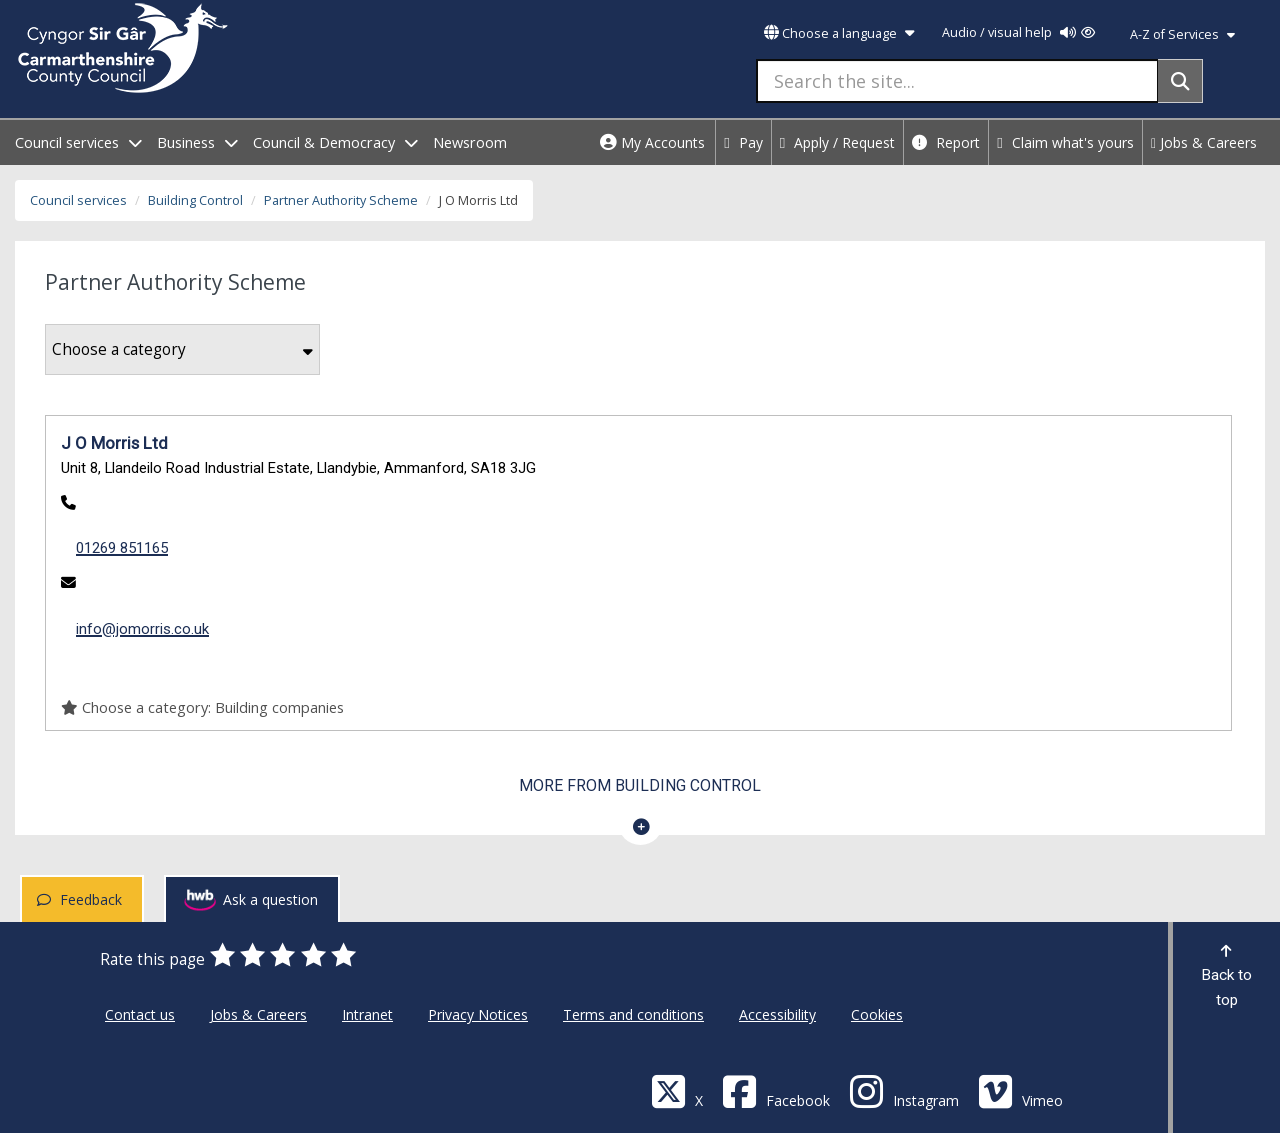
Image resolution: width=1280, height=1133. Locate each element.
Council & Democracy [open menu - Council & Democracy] (335, 142)
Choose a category (182, 349)
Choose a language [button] (839, 33)
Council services (78, 200)
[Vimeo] (1020, 1090)
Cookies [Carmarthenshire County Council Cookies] (877, 1014)
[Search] (1180, 81)
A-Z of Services (1182, 34)
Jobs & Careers (1204, 142)
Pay (743, 142)
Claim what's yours (1065, 142)
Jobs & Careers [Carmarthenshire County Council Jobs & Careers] (258, 1014)
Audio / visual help (1018, 32)
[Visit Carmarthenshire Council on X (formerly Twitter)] (677, 1090)
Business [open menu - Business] (197, 142)
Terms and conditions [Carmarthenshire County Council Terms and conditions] (633, 1014)
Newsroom (470, 142)
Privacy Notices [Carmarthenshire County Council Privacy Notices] (478, 1014)
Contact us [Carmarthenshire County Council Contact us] (140, 1014)
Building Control (195, 200)
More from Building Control (640, 785)
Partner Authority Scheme (341, 200)
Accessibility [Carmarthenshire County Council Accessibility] (777, 1014)
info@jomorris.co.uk (142, 629)
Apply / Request (838, 142)
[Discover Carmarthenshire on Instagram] (904, 1090)
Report (946, 142)
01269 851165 (122, 548)
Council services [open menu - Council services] (78, 142)
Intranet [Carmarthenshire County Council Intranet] (367, 1014)
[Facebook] (776, 1090)
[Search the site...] (957, 81)
